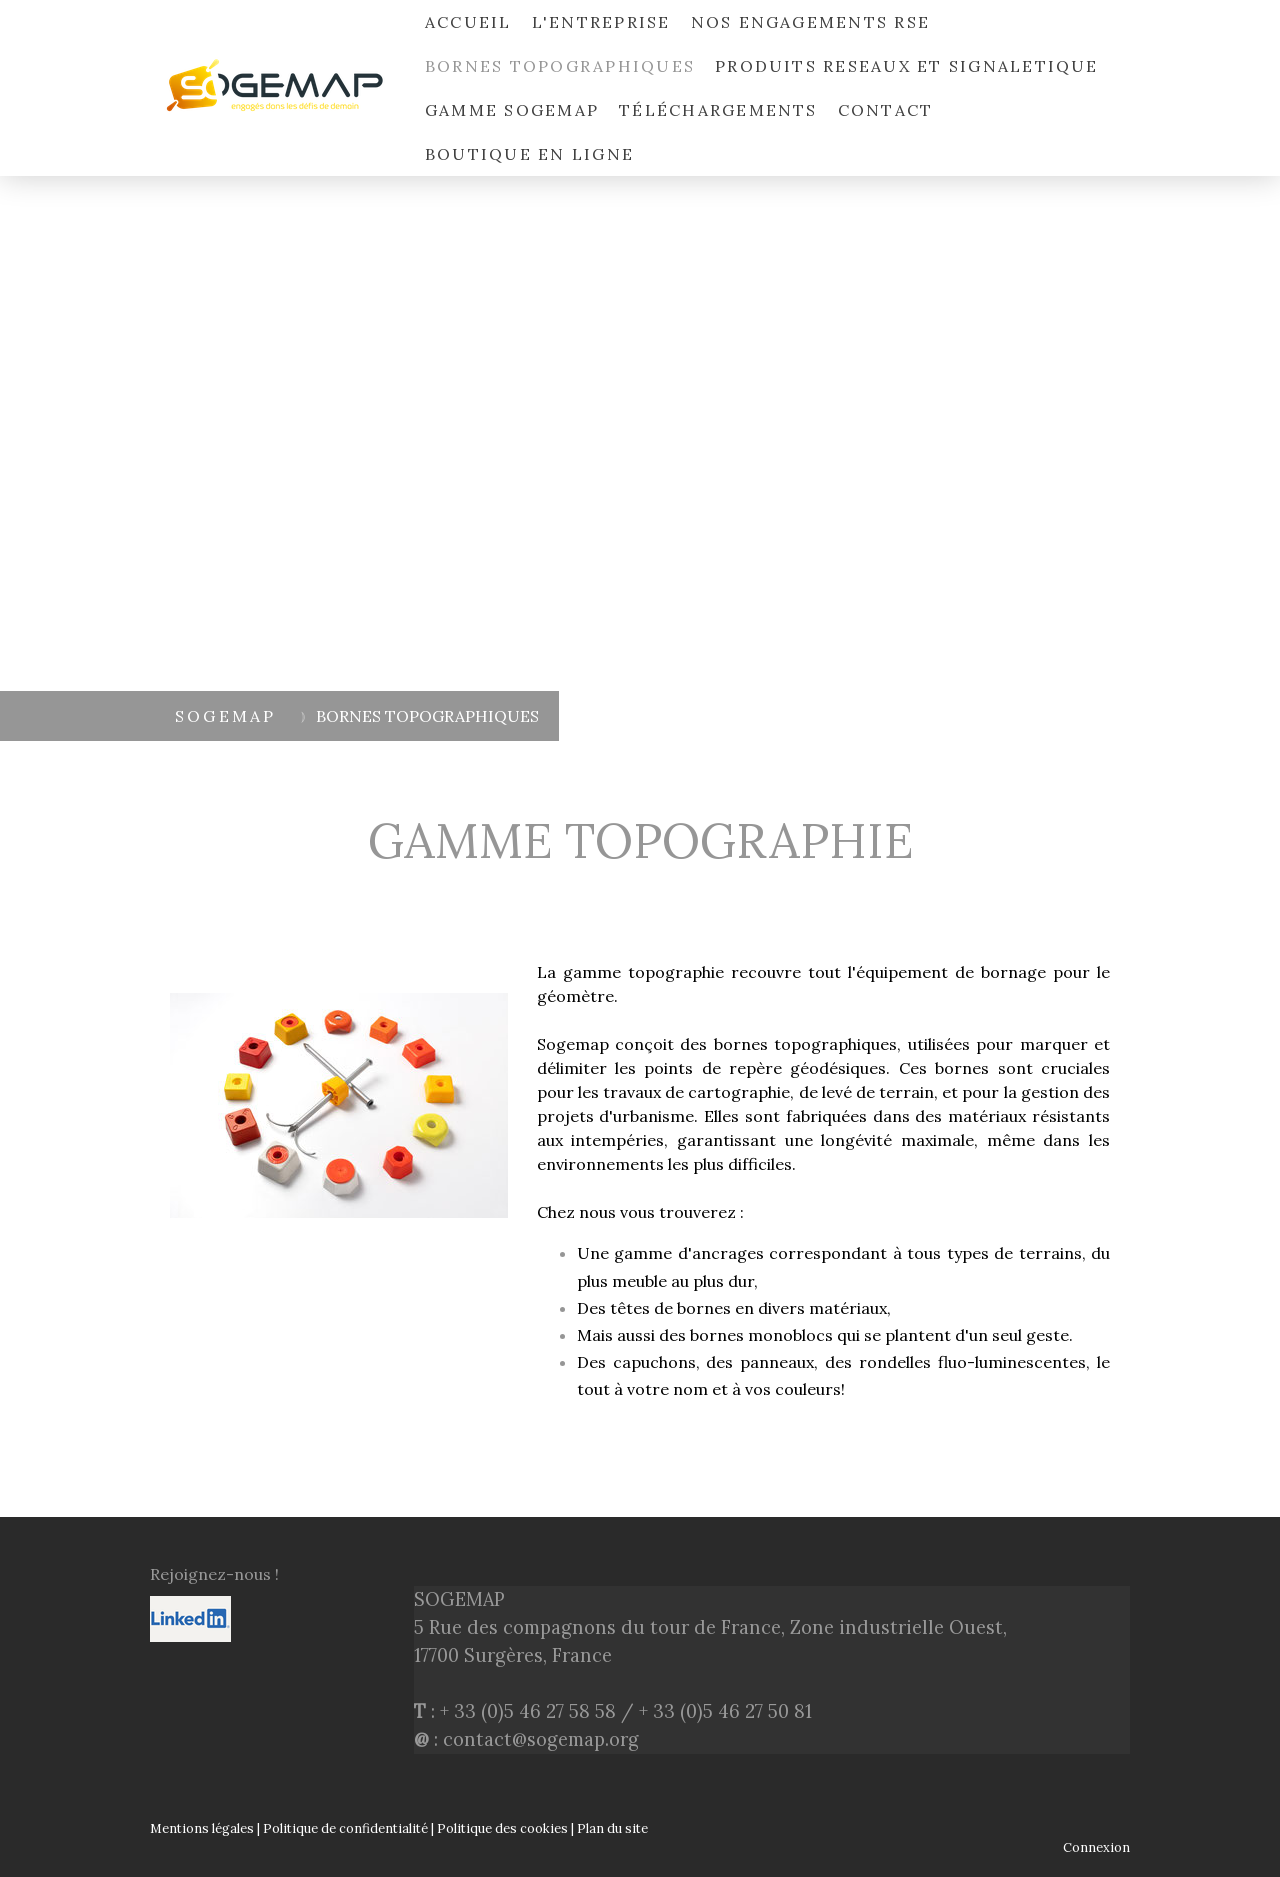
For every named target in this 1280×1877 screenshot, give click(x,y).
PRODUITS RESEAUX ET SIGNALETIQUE (907, 66)
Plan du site (612, 1828)
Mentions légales (202, 1828)
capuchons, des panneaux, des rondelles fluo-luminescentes (850, 1362)
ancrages (728, 1253)
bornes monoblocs (761, 1335)
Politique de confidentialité (345, 1828)
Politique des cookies (502, 1828)
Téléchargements (718, 110)
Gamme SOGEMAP (512, 110)
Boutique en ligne (529, 154)
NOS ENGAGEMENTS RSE (811, 22)
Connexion (1096, 1847)
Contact (886, 110)
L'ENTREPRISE (601, 22)
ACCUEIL (468, 22)
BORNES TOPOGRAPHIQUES (560, 66)
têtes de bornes (670, 1308)
